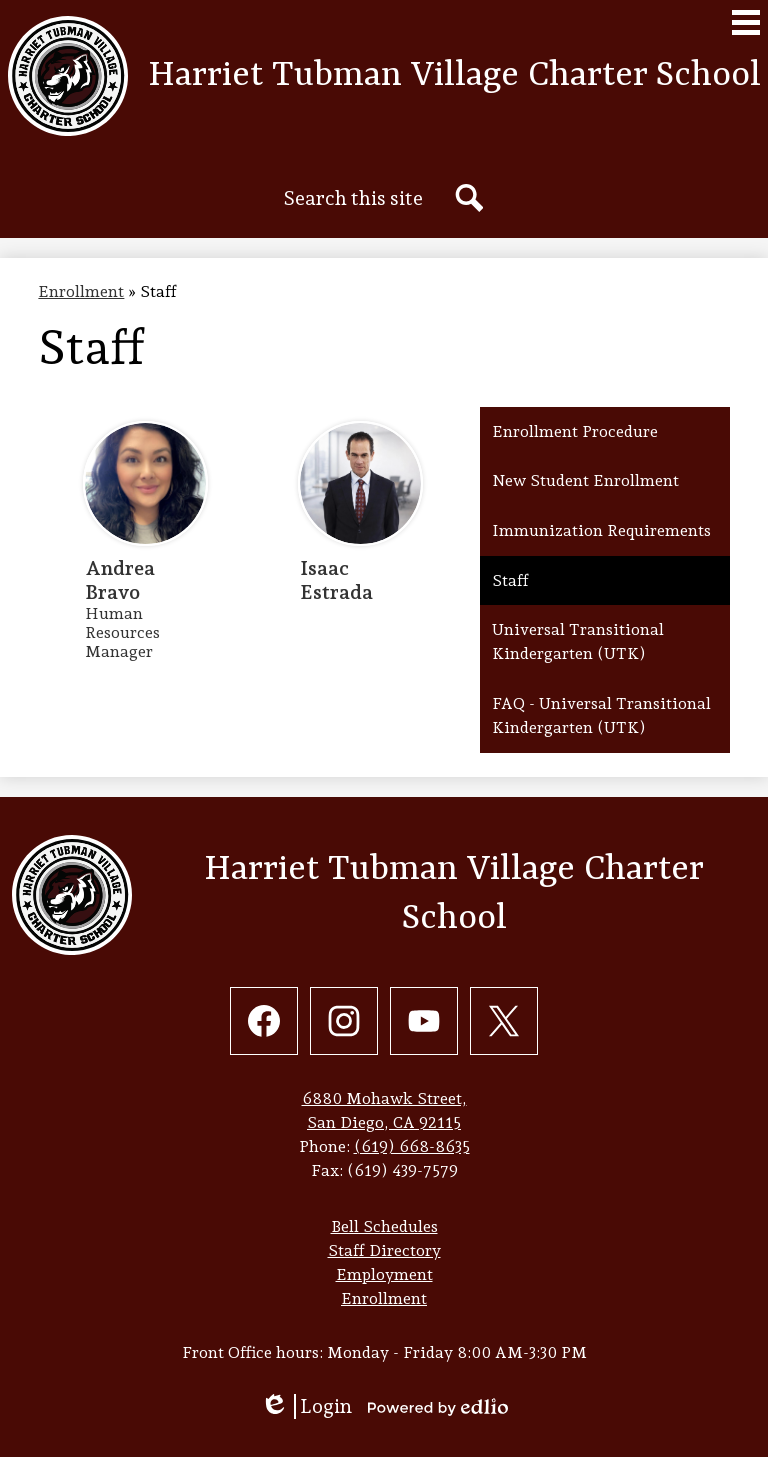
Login (306, 1406)
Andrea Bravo (120, 580)
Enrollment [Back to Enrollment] (81, 291)
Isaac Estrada (336, 580)
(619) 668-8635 (412, 1146)
